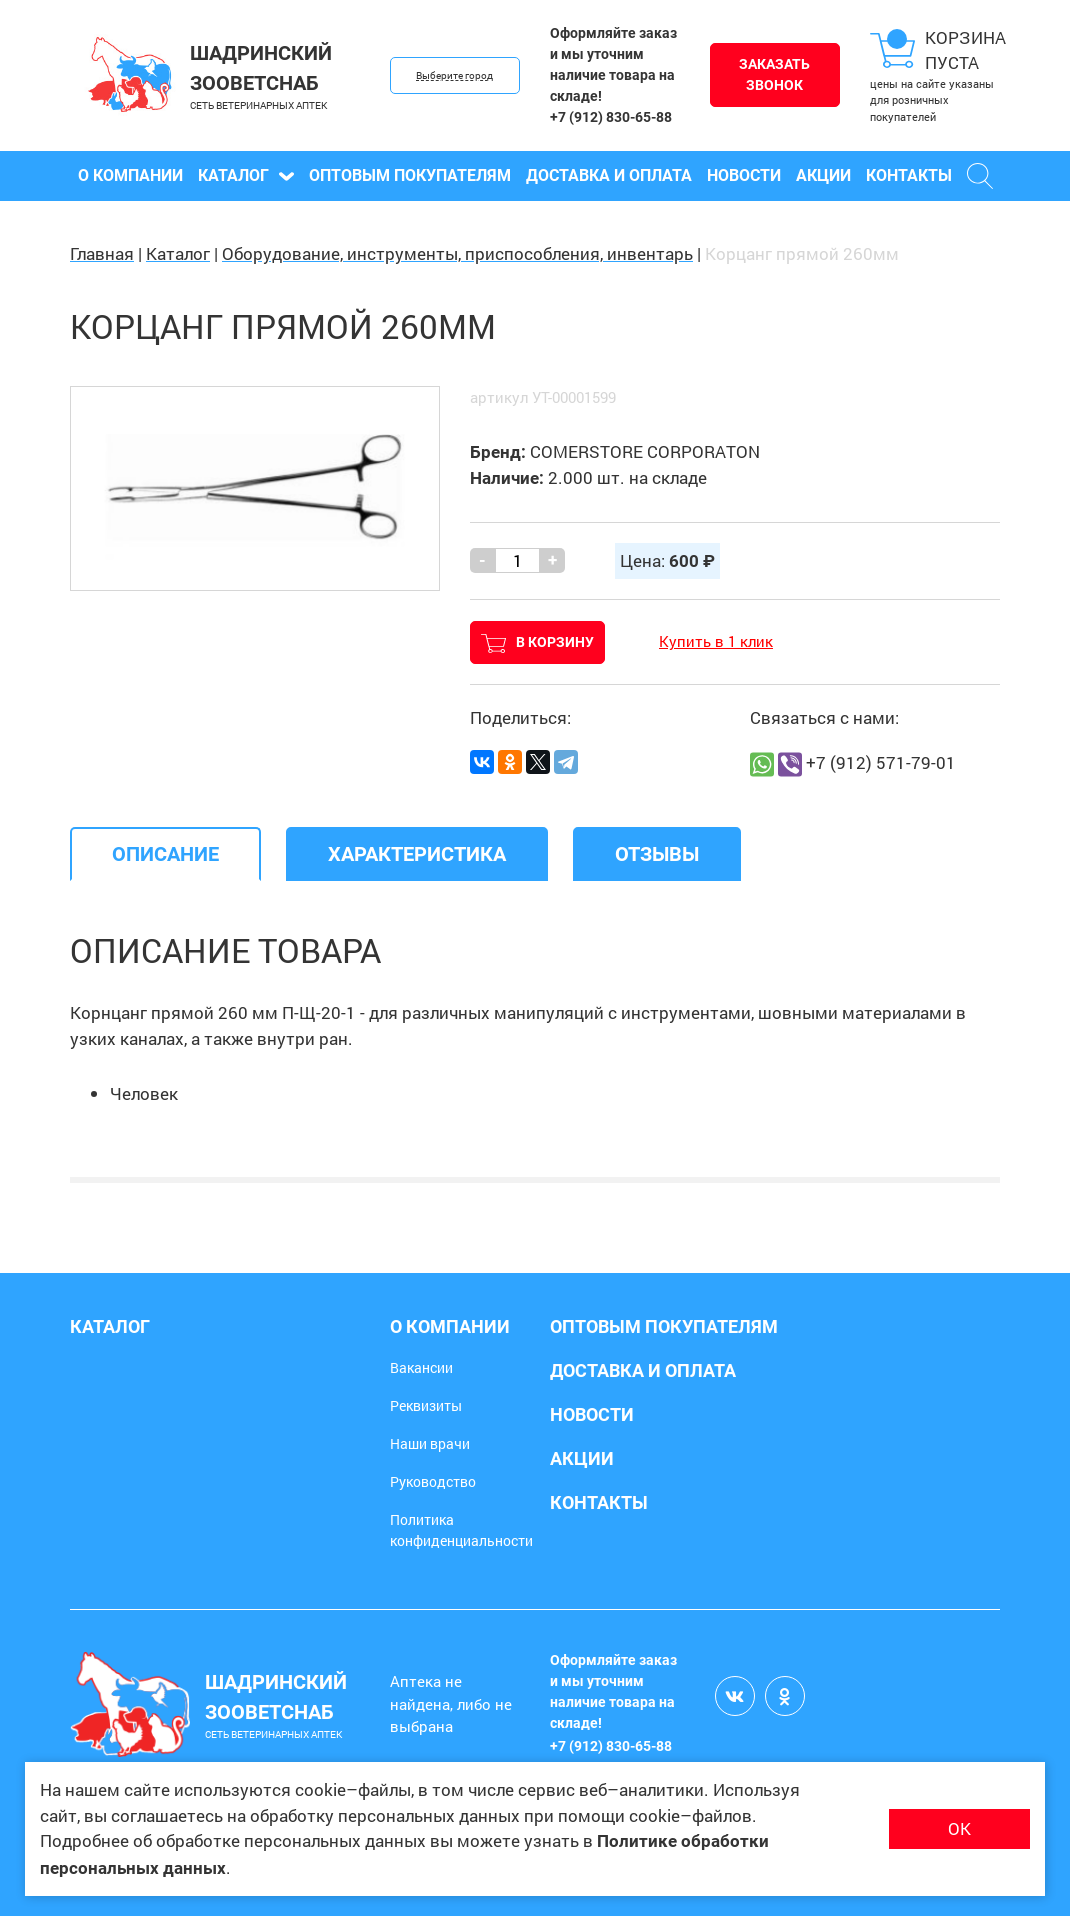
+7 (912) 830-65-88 (611, 117)
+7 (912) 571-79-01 (881, 762)
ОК (959, 1828)
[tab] (165, 854)
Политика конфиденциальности (461, 1530)
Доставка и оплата (609, 175)
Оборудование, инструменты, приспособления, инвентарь (457, 253)
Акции (823, 175)
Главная (102, 253)
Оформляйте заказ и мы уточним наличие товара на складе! (613, 64)
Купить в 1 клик (716, 641)
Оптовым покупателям (410, 175)
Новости (744, 175)
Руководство (433, 1481)
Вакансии (421, 1367)
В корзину (537, 643)
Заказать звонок (774, 74)
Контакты (909, 175)
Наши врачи (430, 1443)
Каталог (246, 175)
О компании (130, 175)
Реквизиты (426, 1405)
